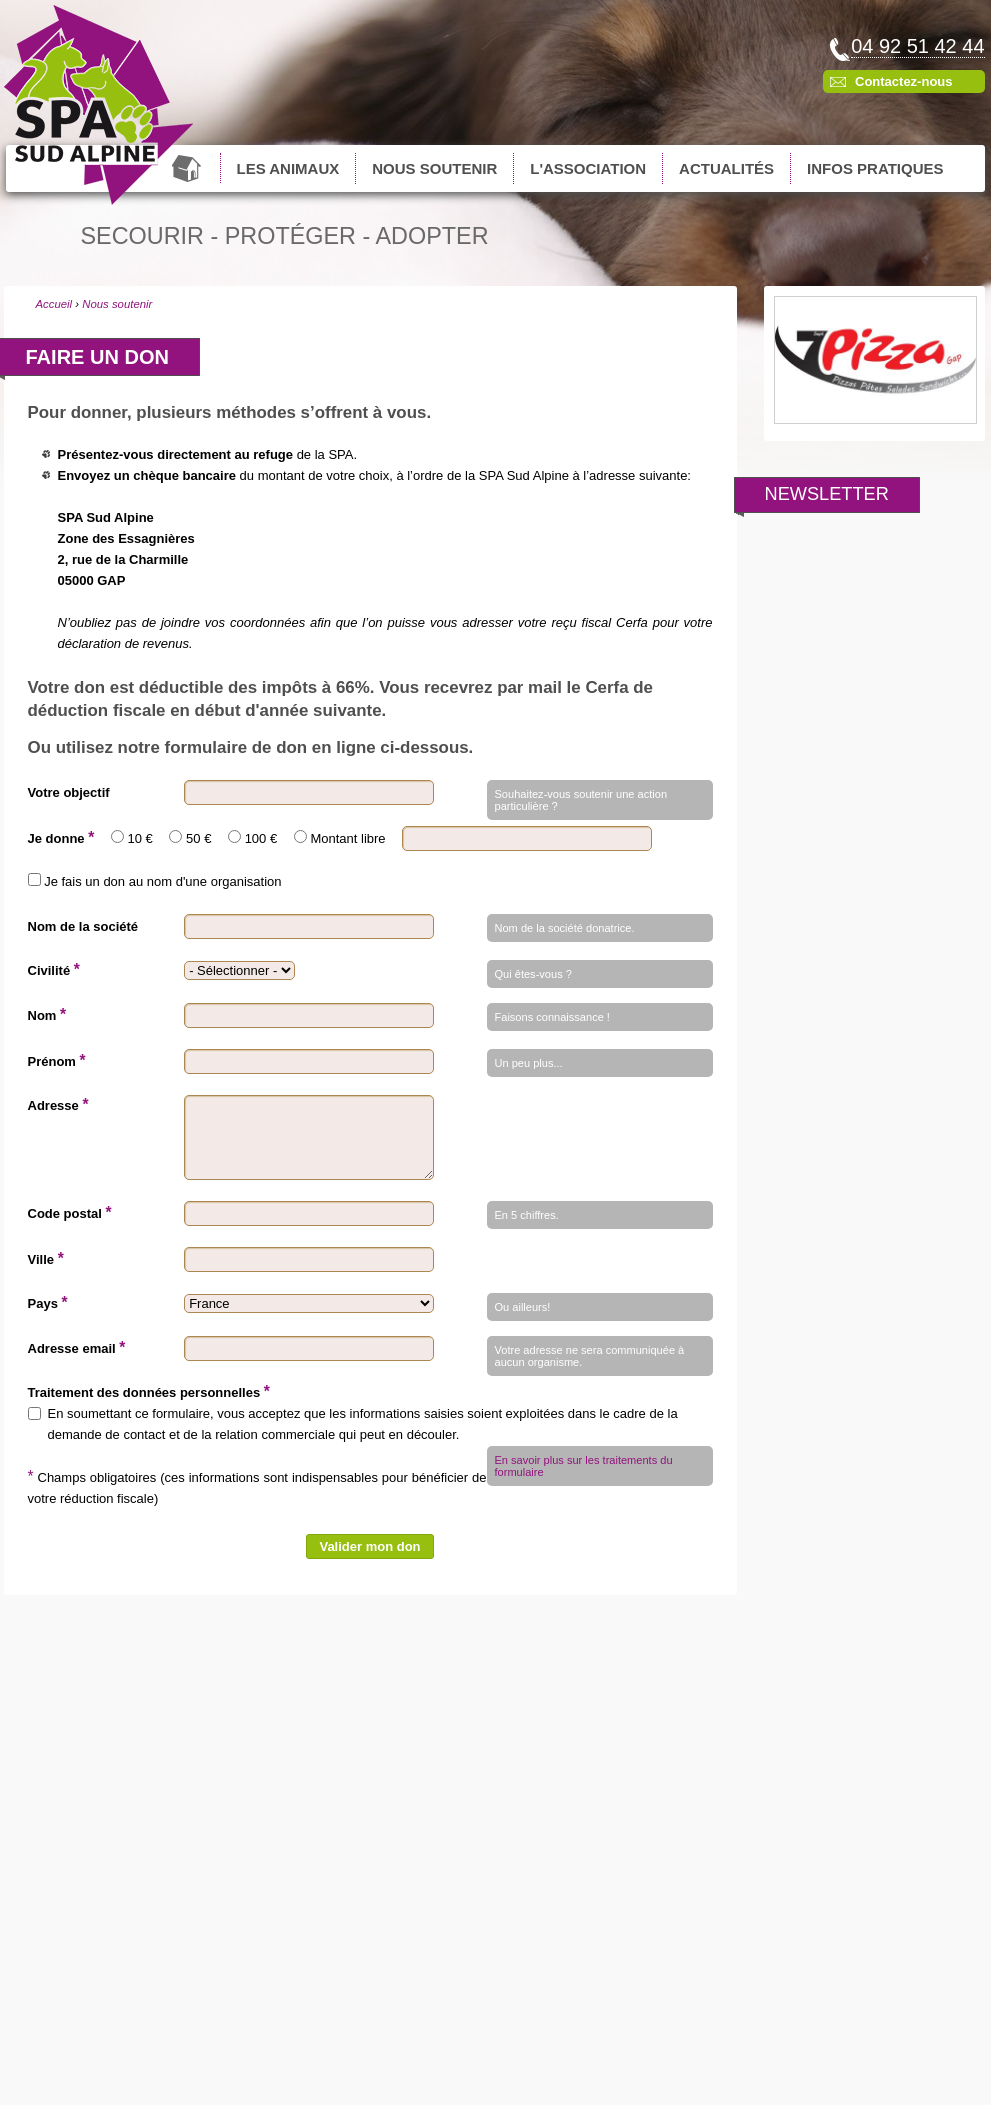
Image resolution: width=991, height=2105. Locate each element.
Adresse (58, 1104)
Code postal (70, 1212)
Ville (46, 1258)
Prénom (57, 1060)
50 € (198, 838)
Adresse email (77, 1347)
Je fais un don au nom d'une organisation (162, 881)
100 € (261, 838)
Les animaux (288, 168)
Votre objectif (69, 792)
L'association (588, 168)
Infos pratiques (875, 168)
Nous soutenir (434, 168)
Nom (47, 1014)
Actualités (726, 168)
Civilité (54, 969)
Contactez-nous (904, 81)
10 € (140, 838)
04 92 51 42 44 (917, 46)
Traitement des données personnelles (149, 1391)
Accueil (188, 168)
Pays (48, 1302)
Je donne (61, 837)
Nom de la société (83, 926)
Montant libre (347, 838)
